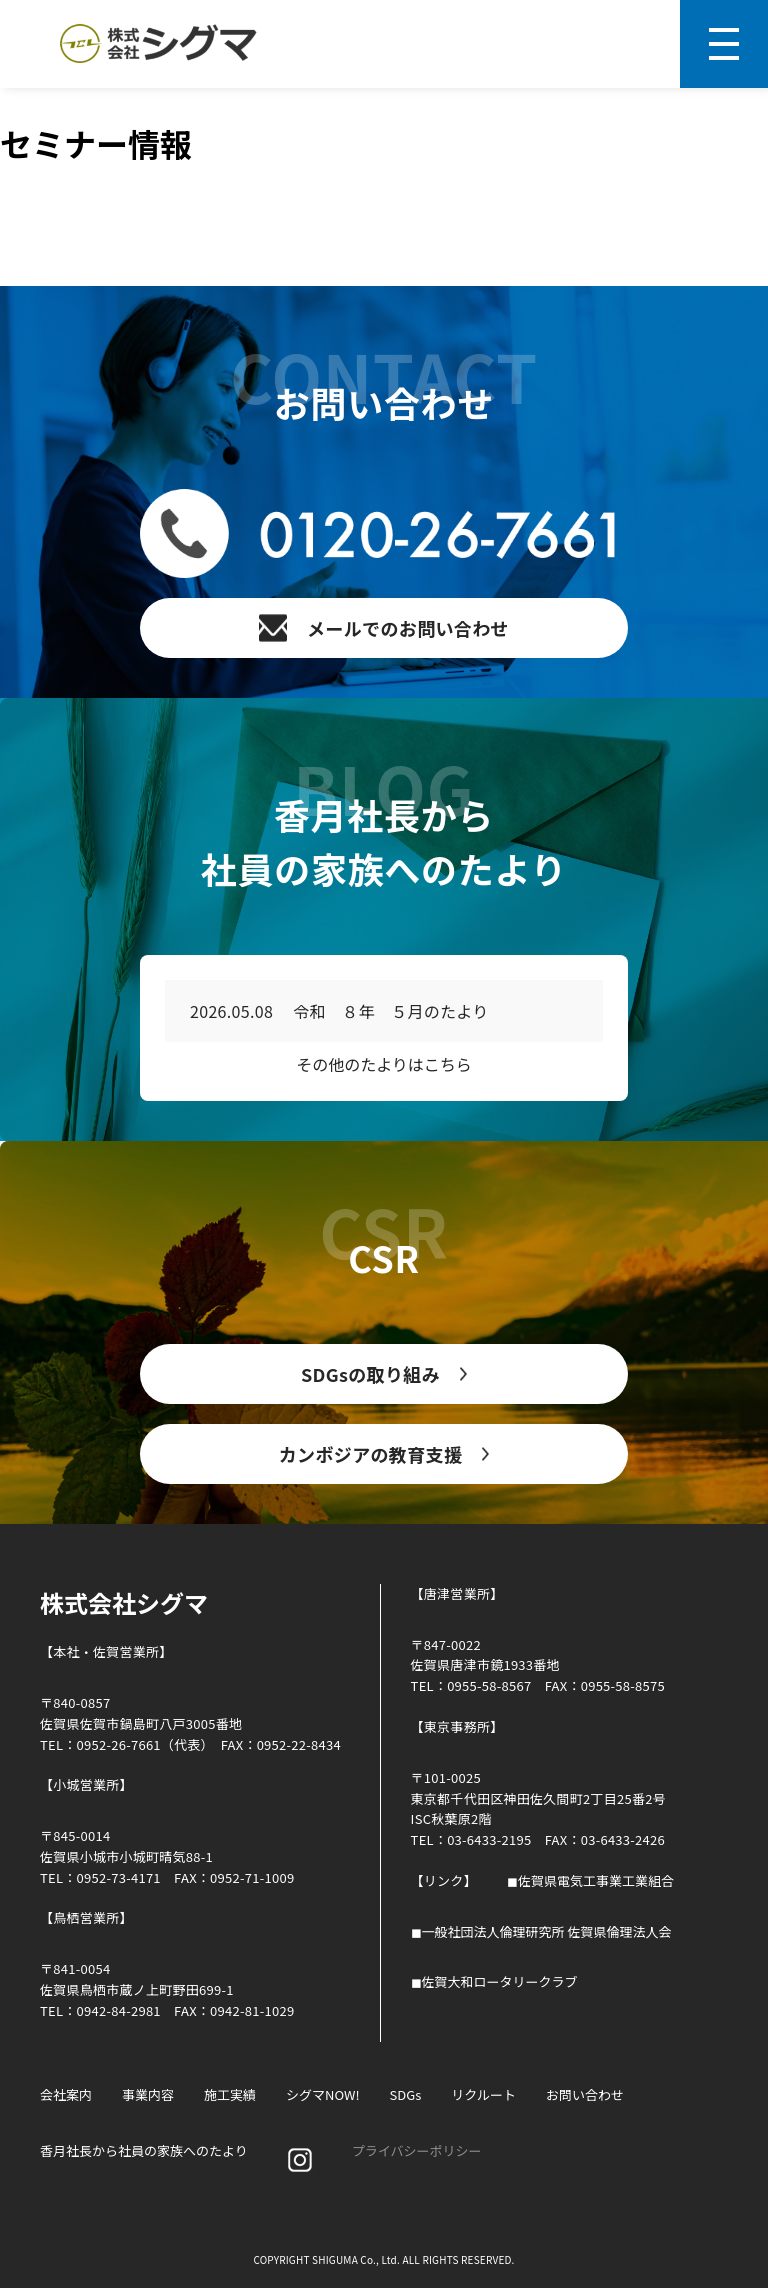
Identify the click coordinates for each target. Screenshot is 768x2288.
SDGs (406, 2094)
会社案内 (66, 2094)
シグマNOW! (323, 2094)
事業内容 (148, 2094)
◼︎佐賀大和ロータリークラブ (494, 1981)
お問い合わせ (585, 2094)
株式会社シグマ (124, 1602)
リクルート (483, 2094)
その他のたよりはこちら (384, 1064)
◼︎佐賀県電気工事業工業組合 (590, 1880)
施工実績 (230, 2094)
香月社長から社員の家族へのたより (144, 2150)
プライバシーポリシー (417, 2150)
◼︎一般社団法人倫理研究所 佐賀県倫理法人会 (541, 1931)
